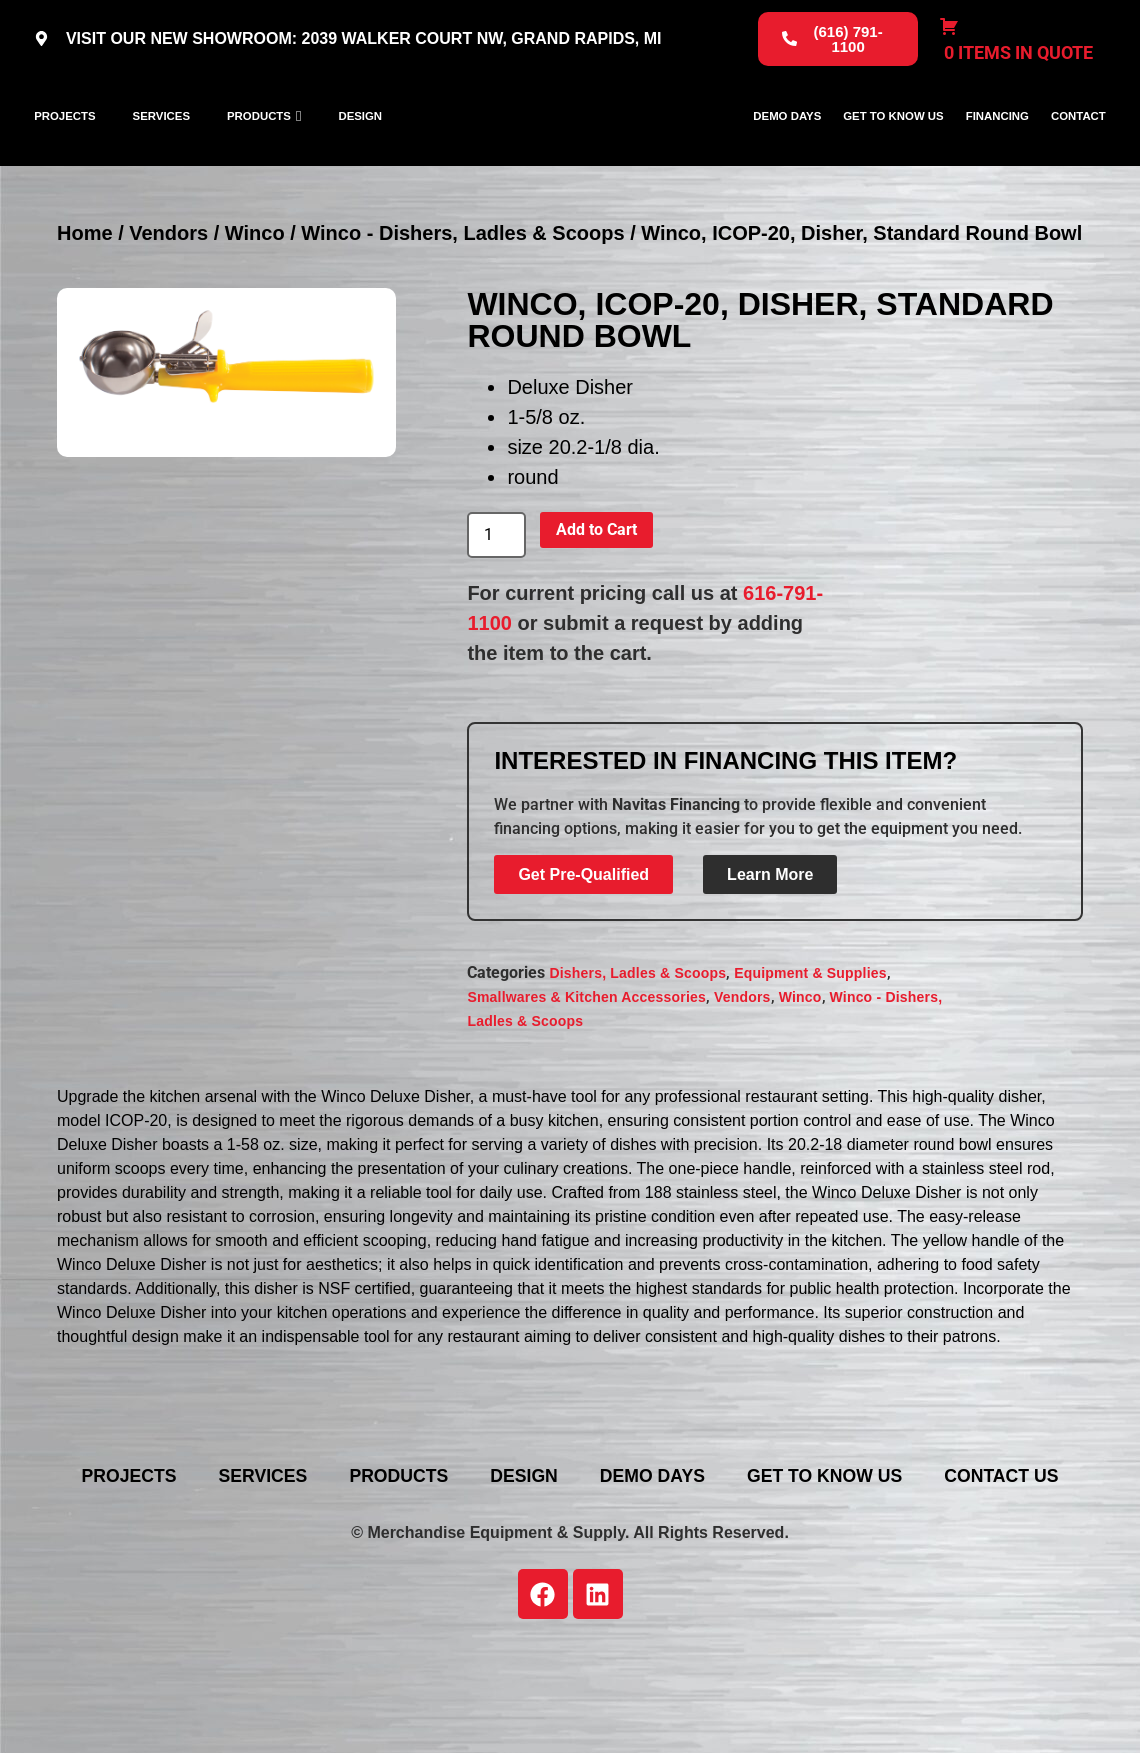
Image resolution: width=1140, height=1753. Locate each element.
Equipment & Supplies (810, 1046)
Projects (64, 152)
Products (259, 152)
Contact (1078, 152)
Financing (997, 152)
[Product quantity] (496, 608)
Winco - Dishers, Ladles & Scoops (462, 306)
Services (161, 152)
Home (85, 306)
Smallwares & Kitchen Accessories (586, 1070)
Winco (255, 306)
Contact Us (585, 1579)
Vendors (168, 306)
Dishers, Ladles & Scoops (637, 1046)
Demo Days (787, 152)
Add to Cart (596, 602)
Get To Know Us (893, 152)
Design (360, 152)
